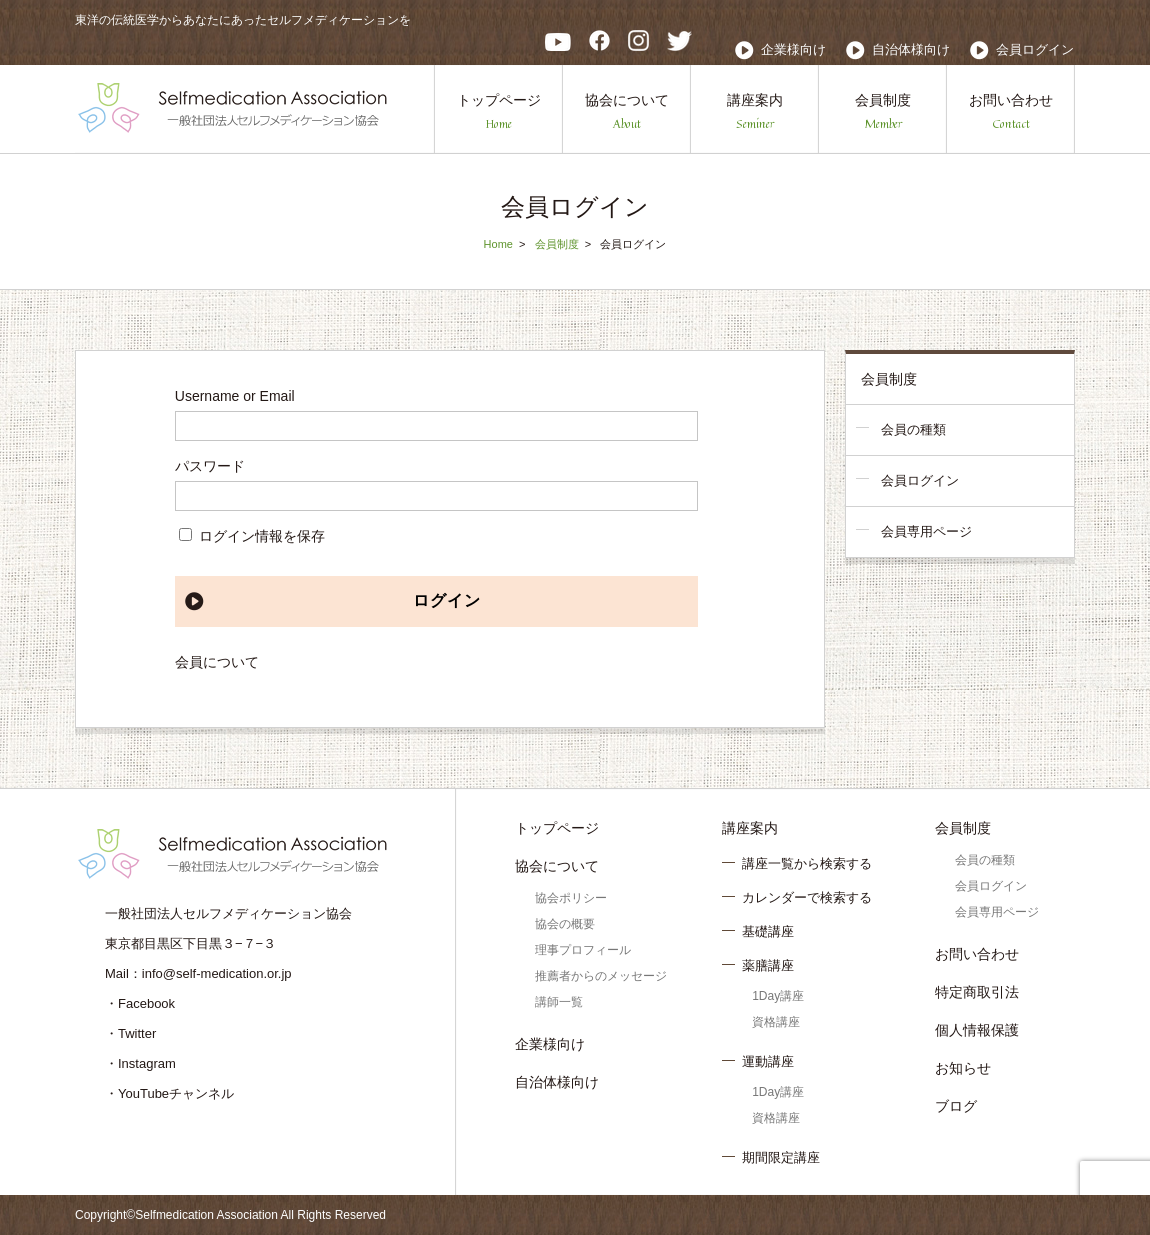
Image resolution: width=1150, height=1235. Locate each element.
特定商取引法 (977, 992)
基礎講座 (768, 931)
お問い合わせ (1011, 112)
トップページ (499, 112)
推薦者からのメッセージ (601, 976)
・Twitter (130, 1033)
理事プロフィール (583, 950)
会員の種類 (913, 429)
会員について (217, 662)
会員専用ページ (926, 531)
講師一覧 (559, 1002)
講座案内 (755, 112)
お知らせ (963, 1068)
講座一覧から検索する (807, 863)
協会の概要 (565, 924)
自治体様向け (911, 49)
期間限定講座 (781, 1157)
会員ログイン (1035, 49)
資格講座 (776, 1022)
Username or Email (235, 396)
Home (498, 244)
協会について (627, 112)
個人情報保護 (977, 1030)
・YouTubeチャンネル (169, 1093)
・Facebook (140, 1003)
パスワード (210, 466)
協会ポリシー (571, 898)
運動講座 (768, 1061)
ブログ (956, 1106)
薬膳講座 (768, 965)
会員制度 (883, 112)
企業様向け (793, 49)
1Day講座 (778, 996)
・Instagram (140, 1063)
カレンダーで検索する (807, 897)
